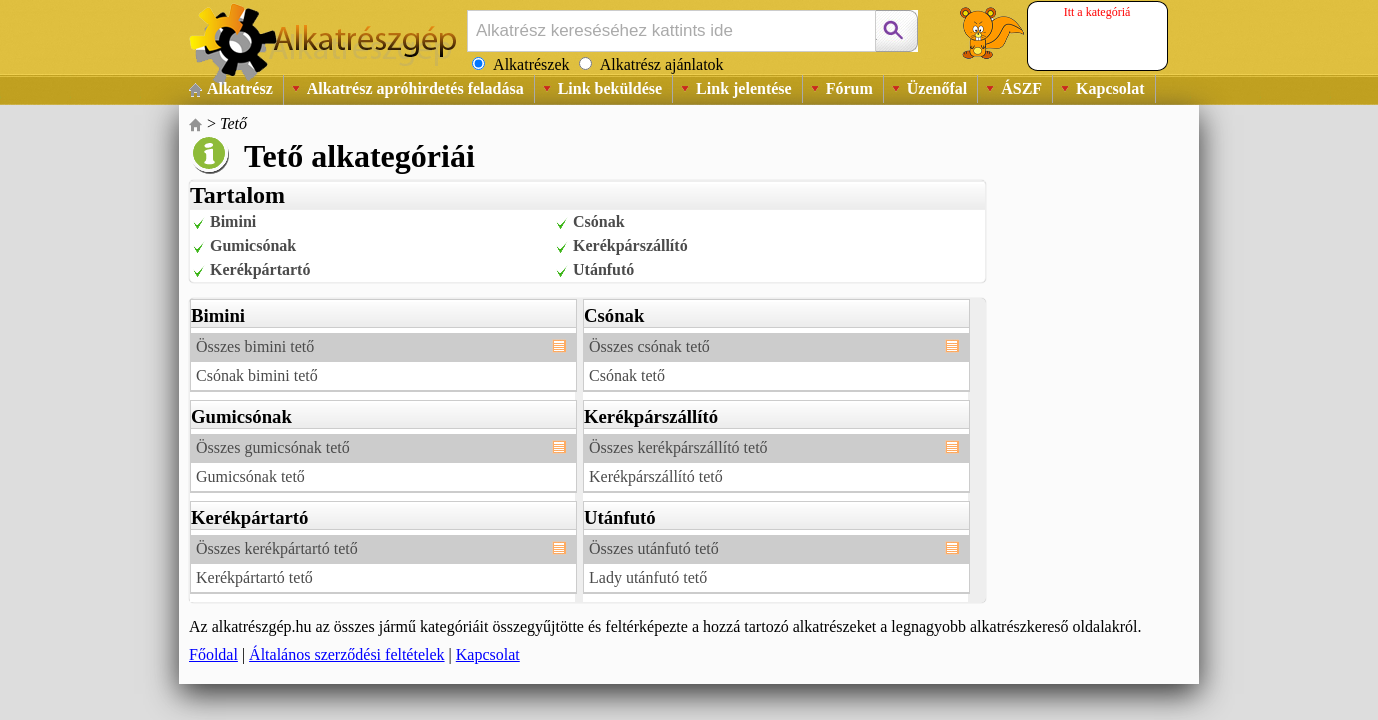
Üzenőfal (937, 88)
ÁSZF (1021, 88)
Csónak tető (627, 375)
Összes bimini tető (255, 346)
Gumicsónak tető (250, 476)
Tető (233, 123)
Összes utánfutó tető (654, 548)
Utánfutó (603, 269)
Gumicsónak (253, 245)
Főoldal (213, 654)
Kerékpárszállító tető (656, 476)
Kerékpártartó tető (254, 577)
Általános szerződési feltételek (346, 654)
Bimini (233, 221)
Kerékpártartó (260, 269)
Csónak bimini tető (257, 375)
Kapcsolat (1110, 88)
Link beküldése (610, 88)
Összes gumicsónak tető (273, 447)
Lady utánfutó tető (648, 577)
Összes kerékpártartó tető (277, 548)
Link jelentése (744, 88)
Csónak (599, 221)
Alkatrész (240, 88)
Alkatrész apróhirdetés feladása (415, 88)
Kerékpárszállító (630, 245)
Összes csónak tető (649, 346)
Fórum (849, 88)
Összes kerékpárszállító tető (678, 447)
